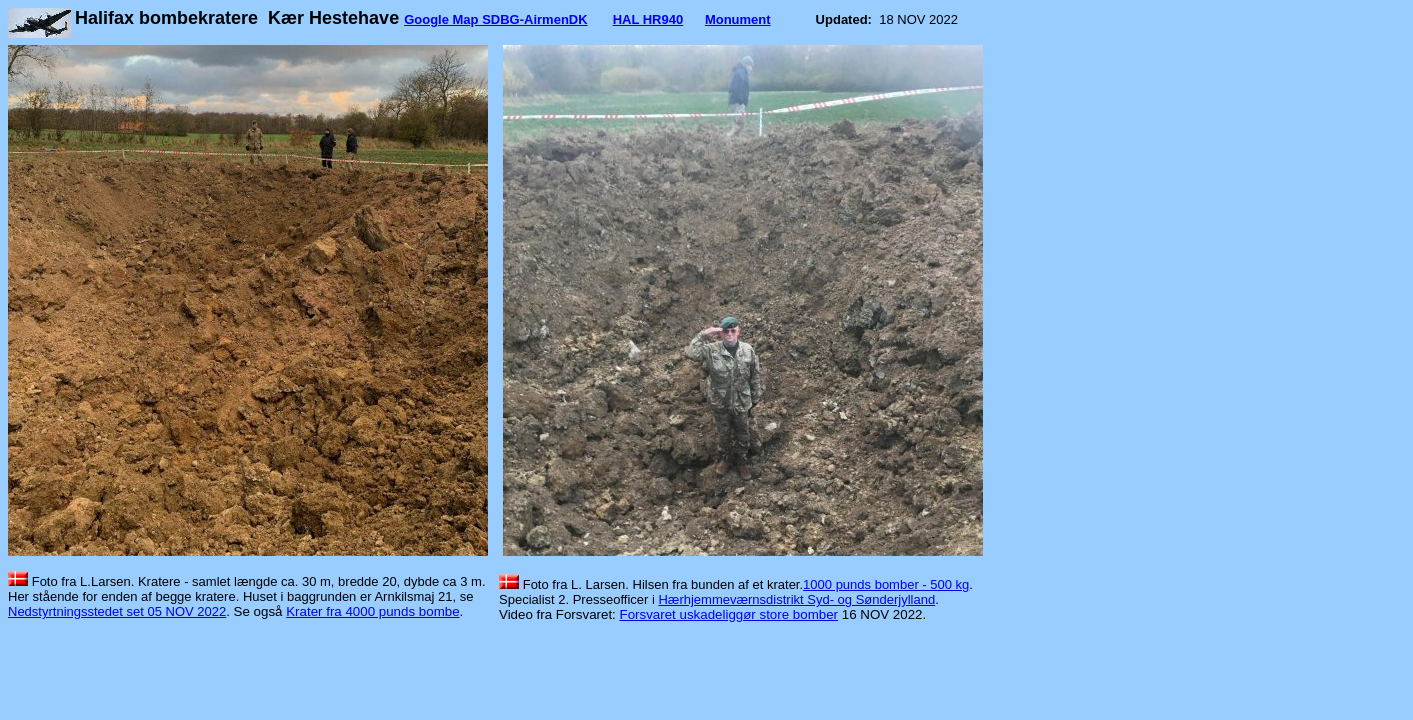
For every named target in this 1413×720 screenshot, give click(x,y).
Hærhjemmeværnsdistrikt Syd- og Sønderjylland (796, 599)
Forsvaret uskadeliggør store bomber (729, 614)
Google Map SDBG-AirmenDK (495, 19)
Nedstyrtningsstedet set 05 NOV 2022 (117, 611)
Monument (738, 19)
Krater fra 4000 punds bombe (372, 611)
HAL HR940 (648, 19)
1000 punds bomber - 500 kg (886, 584)
